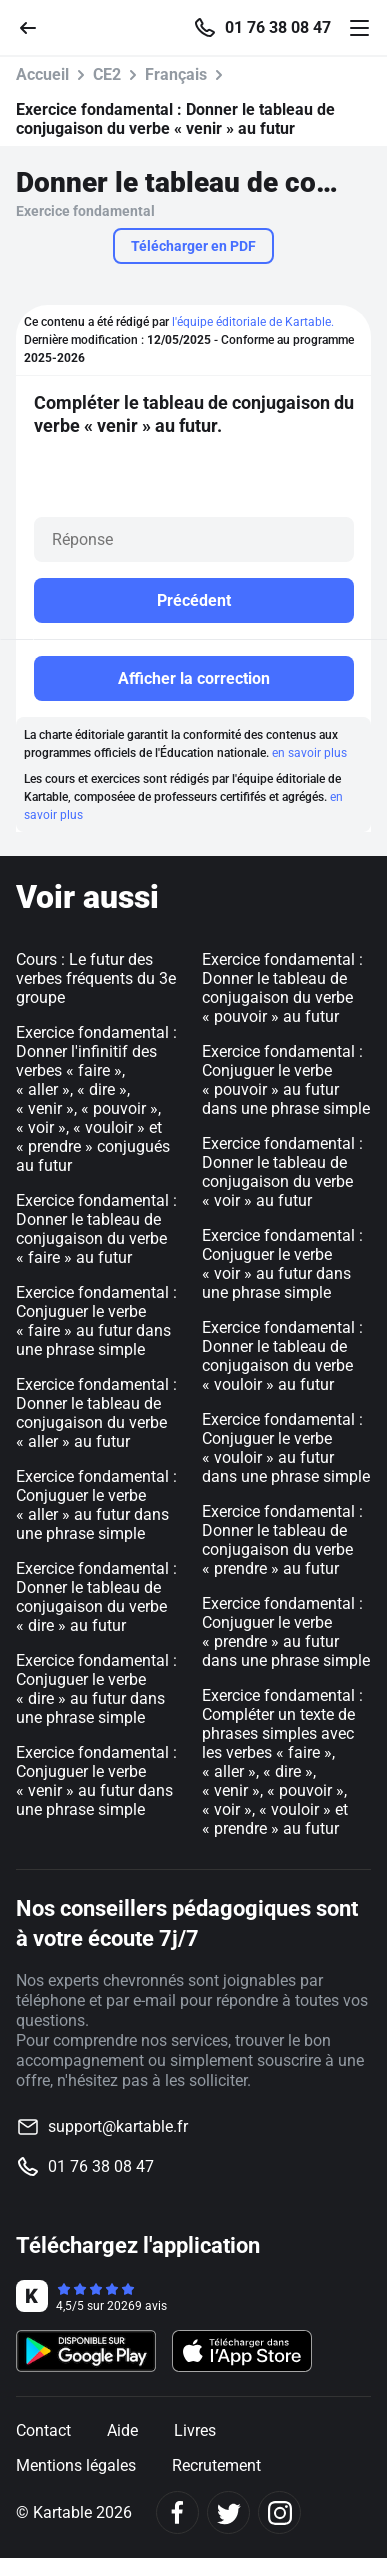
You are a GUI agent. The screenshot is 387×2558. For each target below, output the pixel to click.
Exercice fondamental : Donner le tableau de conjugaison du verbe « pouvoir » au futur (282, 988)
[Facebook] (177, 2512)
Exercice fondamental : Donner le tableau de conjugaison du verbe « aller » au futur (96, 1413)
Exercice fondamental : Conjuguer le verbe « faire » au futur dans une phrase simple (96, 1321)
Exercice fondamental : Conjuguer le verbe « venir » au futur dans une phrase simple (96, 1781)
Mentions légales (76, 2465)
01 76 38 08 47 (278, 28)
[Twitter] (228, 2512)
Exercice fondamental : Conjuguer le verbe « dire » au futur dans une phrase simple (96, 1689)
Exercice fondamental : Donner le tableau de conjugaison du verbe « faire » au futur (96, 1229)
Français (176, 74)
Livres (195, 2430)
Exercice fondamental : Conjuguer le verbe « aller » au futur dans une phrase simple (96, 1505)
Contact (43, 2430)
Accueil (42, 74)
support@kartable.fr (118, 2126)
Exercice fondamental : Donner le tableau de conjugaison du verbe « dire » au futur (96, 1597)
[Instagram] (279, 2512)
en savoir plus (309, 753)
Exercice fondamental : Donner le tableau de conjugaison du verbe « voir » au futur (282, 1172)
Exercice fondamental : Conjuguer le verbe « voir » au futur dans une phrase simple (282, 1264)
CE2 (107, 74)
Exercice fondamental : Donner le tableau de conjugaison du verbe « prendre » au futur (282, 1540)
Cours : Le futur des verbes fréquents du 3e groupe (96, 978)
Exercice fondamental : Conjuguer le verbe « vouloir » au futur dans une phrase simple (286, 1448)
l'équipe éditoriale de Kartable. (253, 322)
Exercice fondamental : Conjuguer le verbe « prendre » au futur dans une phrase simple (286, 1632)
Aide (122, 2430)
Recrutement (216, 2465)
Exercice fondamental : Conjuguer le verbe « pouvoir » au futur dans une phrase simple (286, 1080)
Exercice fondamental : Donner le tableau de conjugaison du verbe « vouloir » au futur (282, 1356)
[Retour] (36, 26)
